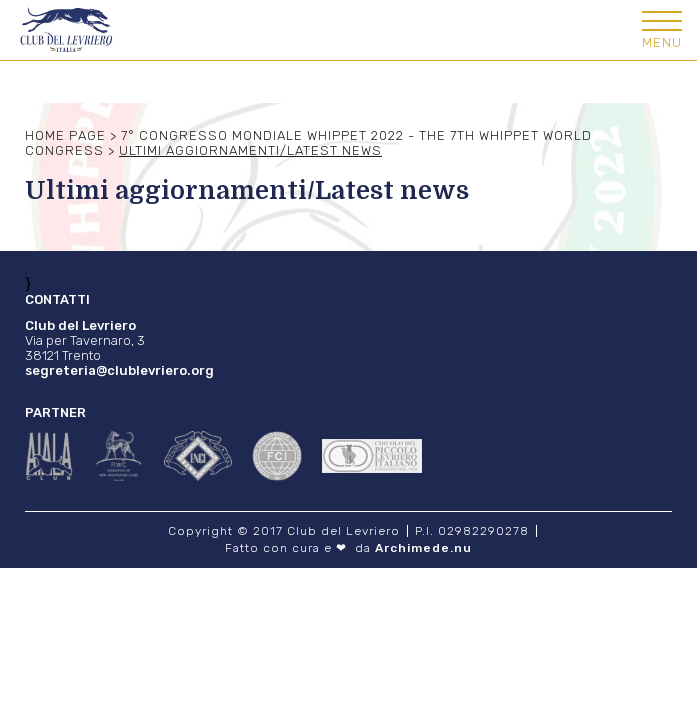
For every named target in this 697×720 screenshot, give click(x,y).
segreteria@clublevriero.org (119, 370)
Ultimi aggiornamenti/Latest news (250, 150)
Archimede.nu (423, 548)
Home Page (65, 135)
